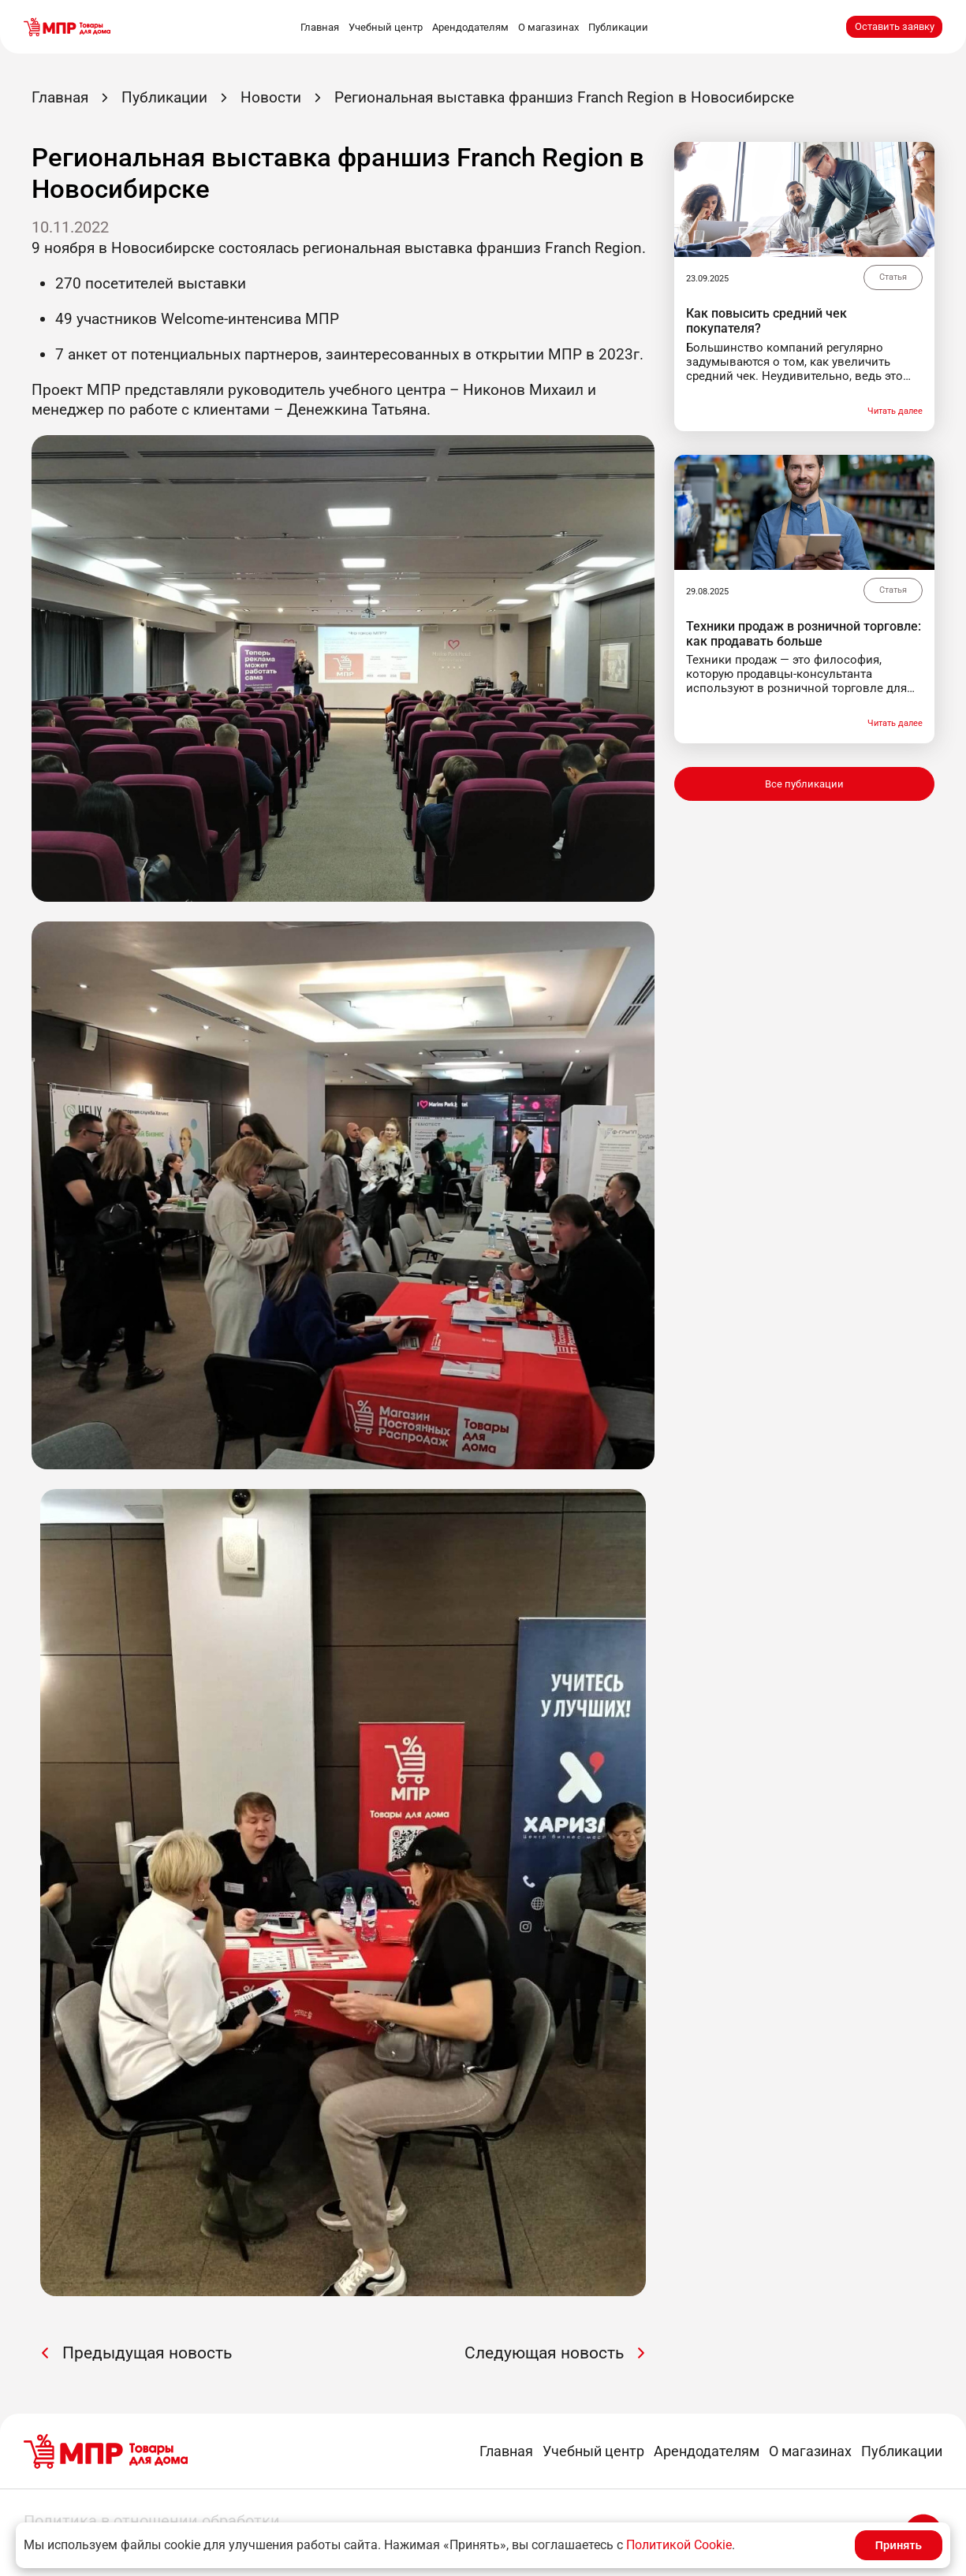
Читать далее (895, 411)
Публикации (618, 27)
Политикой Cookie (679, 2544)
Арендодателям (470, 27)
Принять (898, 2545)
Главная (319, 27)
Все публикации (804, 784)
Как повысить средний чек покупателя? (766, 321)
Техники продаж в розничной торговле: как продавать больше (803, 634)
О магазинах (548, 27)
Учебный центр (386, 27)
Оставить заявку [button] (894, 26)
